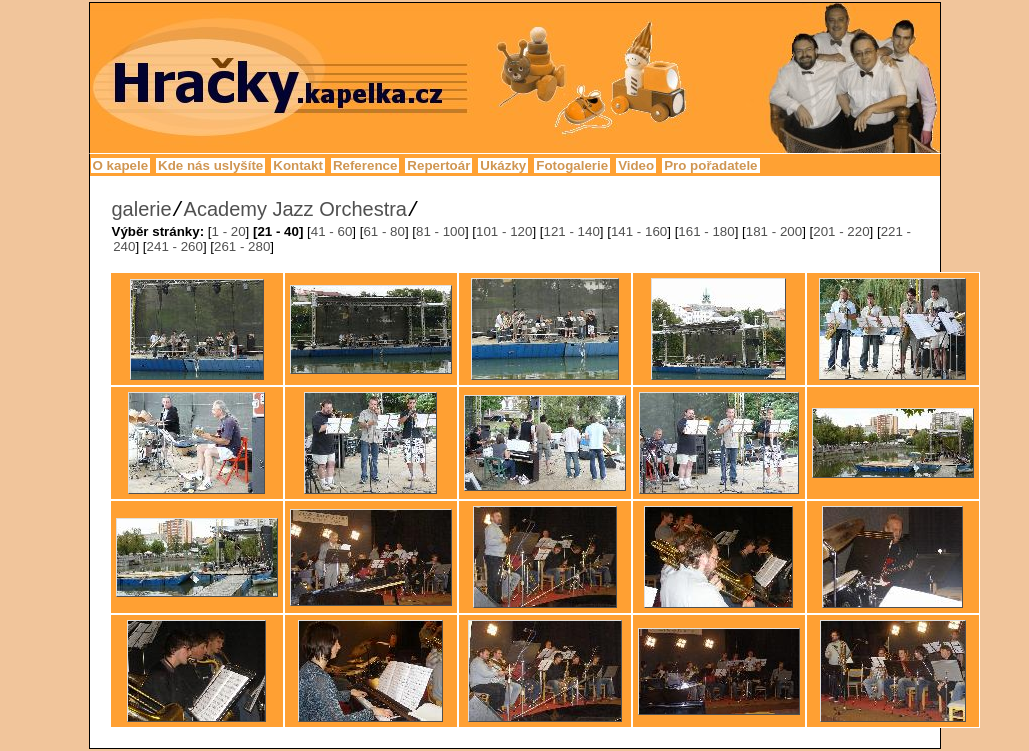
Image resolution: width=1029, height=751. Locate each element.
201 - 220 (841, 231)
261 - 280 (242, 246)
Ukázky (503, 165)
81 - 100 (440, 231)
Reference (365, 165)
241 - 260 (175, 246)
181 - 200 (774, 231)
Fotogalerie (572, 165)
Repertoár (438, 165)
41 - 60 (332, 231)
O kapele (121, 165)
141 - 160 (639, 231)
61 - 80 (384, 231)
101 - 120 (504, 231)
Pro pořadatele (710, 165)
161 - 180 (706, 231)
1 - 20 (229, 231)
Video (636, 165)
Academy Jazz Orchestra (295, 209)
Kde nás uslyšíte (210, 165)
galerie (142, 209)
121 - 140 (571, 231)
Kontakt (298, 165)
